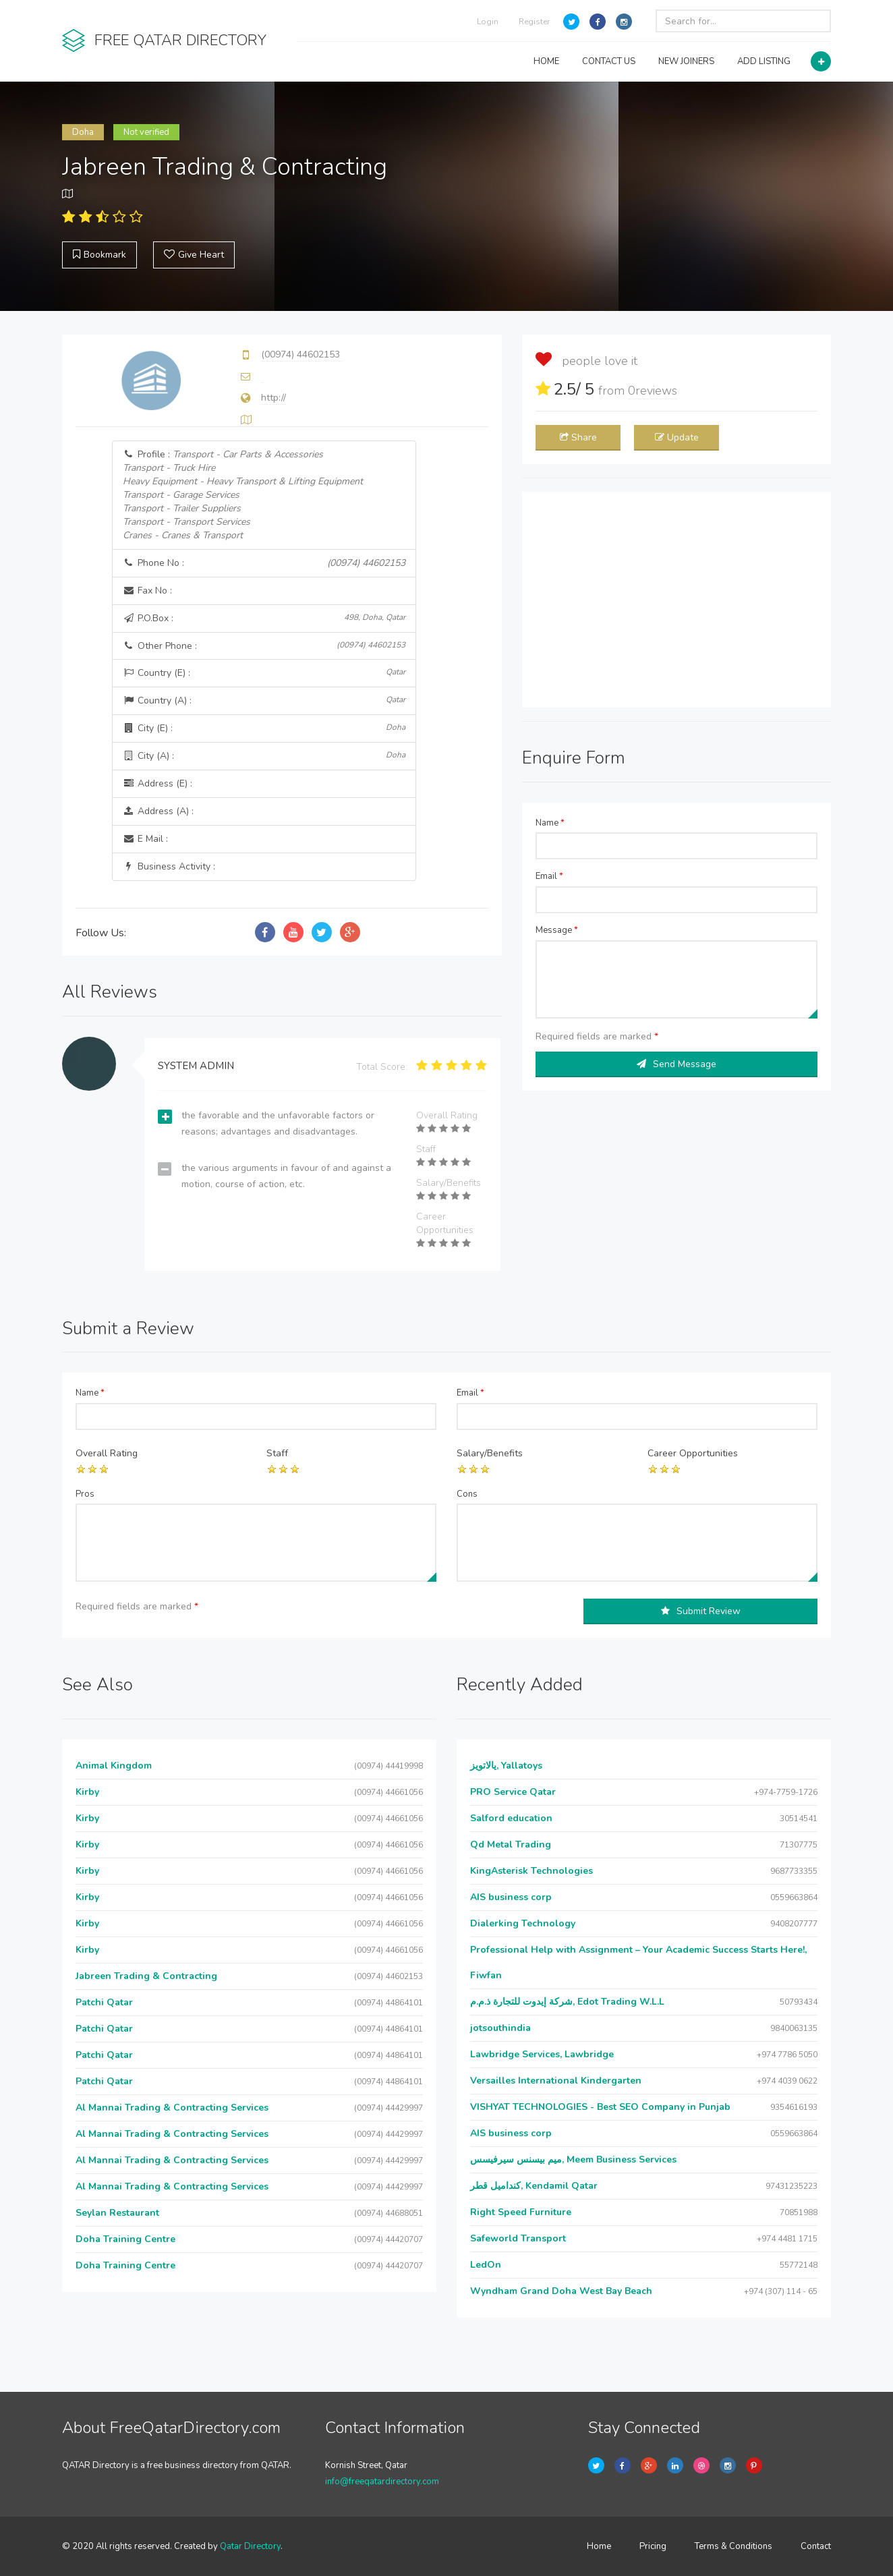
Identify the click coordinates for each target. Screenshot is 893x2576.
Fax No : (147, 590)
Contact (816, 2546)
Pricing (652, 2546)
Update (677, 437)
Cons (467, 1494)
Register (534, 21)
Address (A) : (158, 811)
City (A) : (264, 755)
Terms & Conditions (733, 2546)
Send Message (676, 1064)
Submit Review (701, 1611)
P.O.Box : (264, 618)
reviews (652, 390)
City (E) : (264, 728)
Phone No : (264, 563)
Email (549, 876)
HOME (546, 61)
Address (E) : (157, 783)
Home (599, 2546)
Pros (85, 1494)
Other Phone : (264, 645)
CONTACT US (608, 61)
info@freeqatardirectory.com (382, 2481)
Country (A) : (264, 700)
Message (557, 930)
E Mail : (145, 838)
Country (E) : (264, 672)
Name (550, 823)
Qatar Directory (250, 2546)
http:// (273, 397)
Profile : (243, 495)
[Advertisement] (676, 599)
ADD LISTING (763, 61)
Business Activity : (169, 866)
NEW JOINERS (686, 61)
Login (487, 21)
